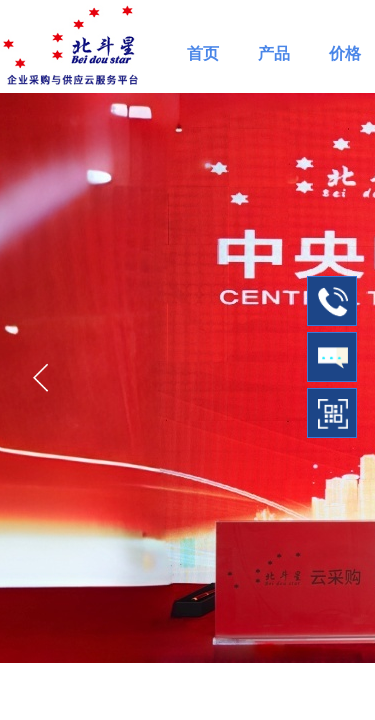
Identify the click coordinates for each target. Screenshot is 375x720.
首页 (203, 53)
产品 (274, 53)
